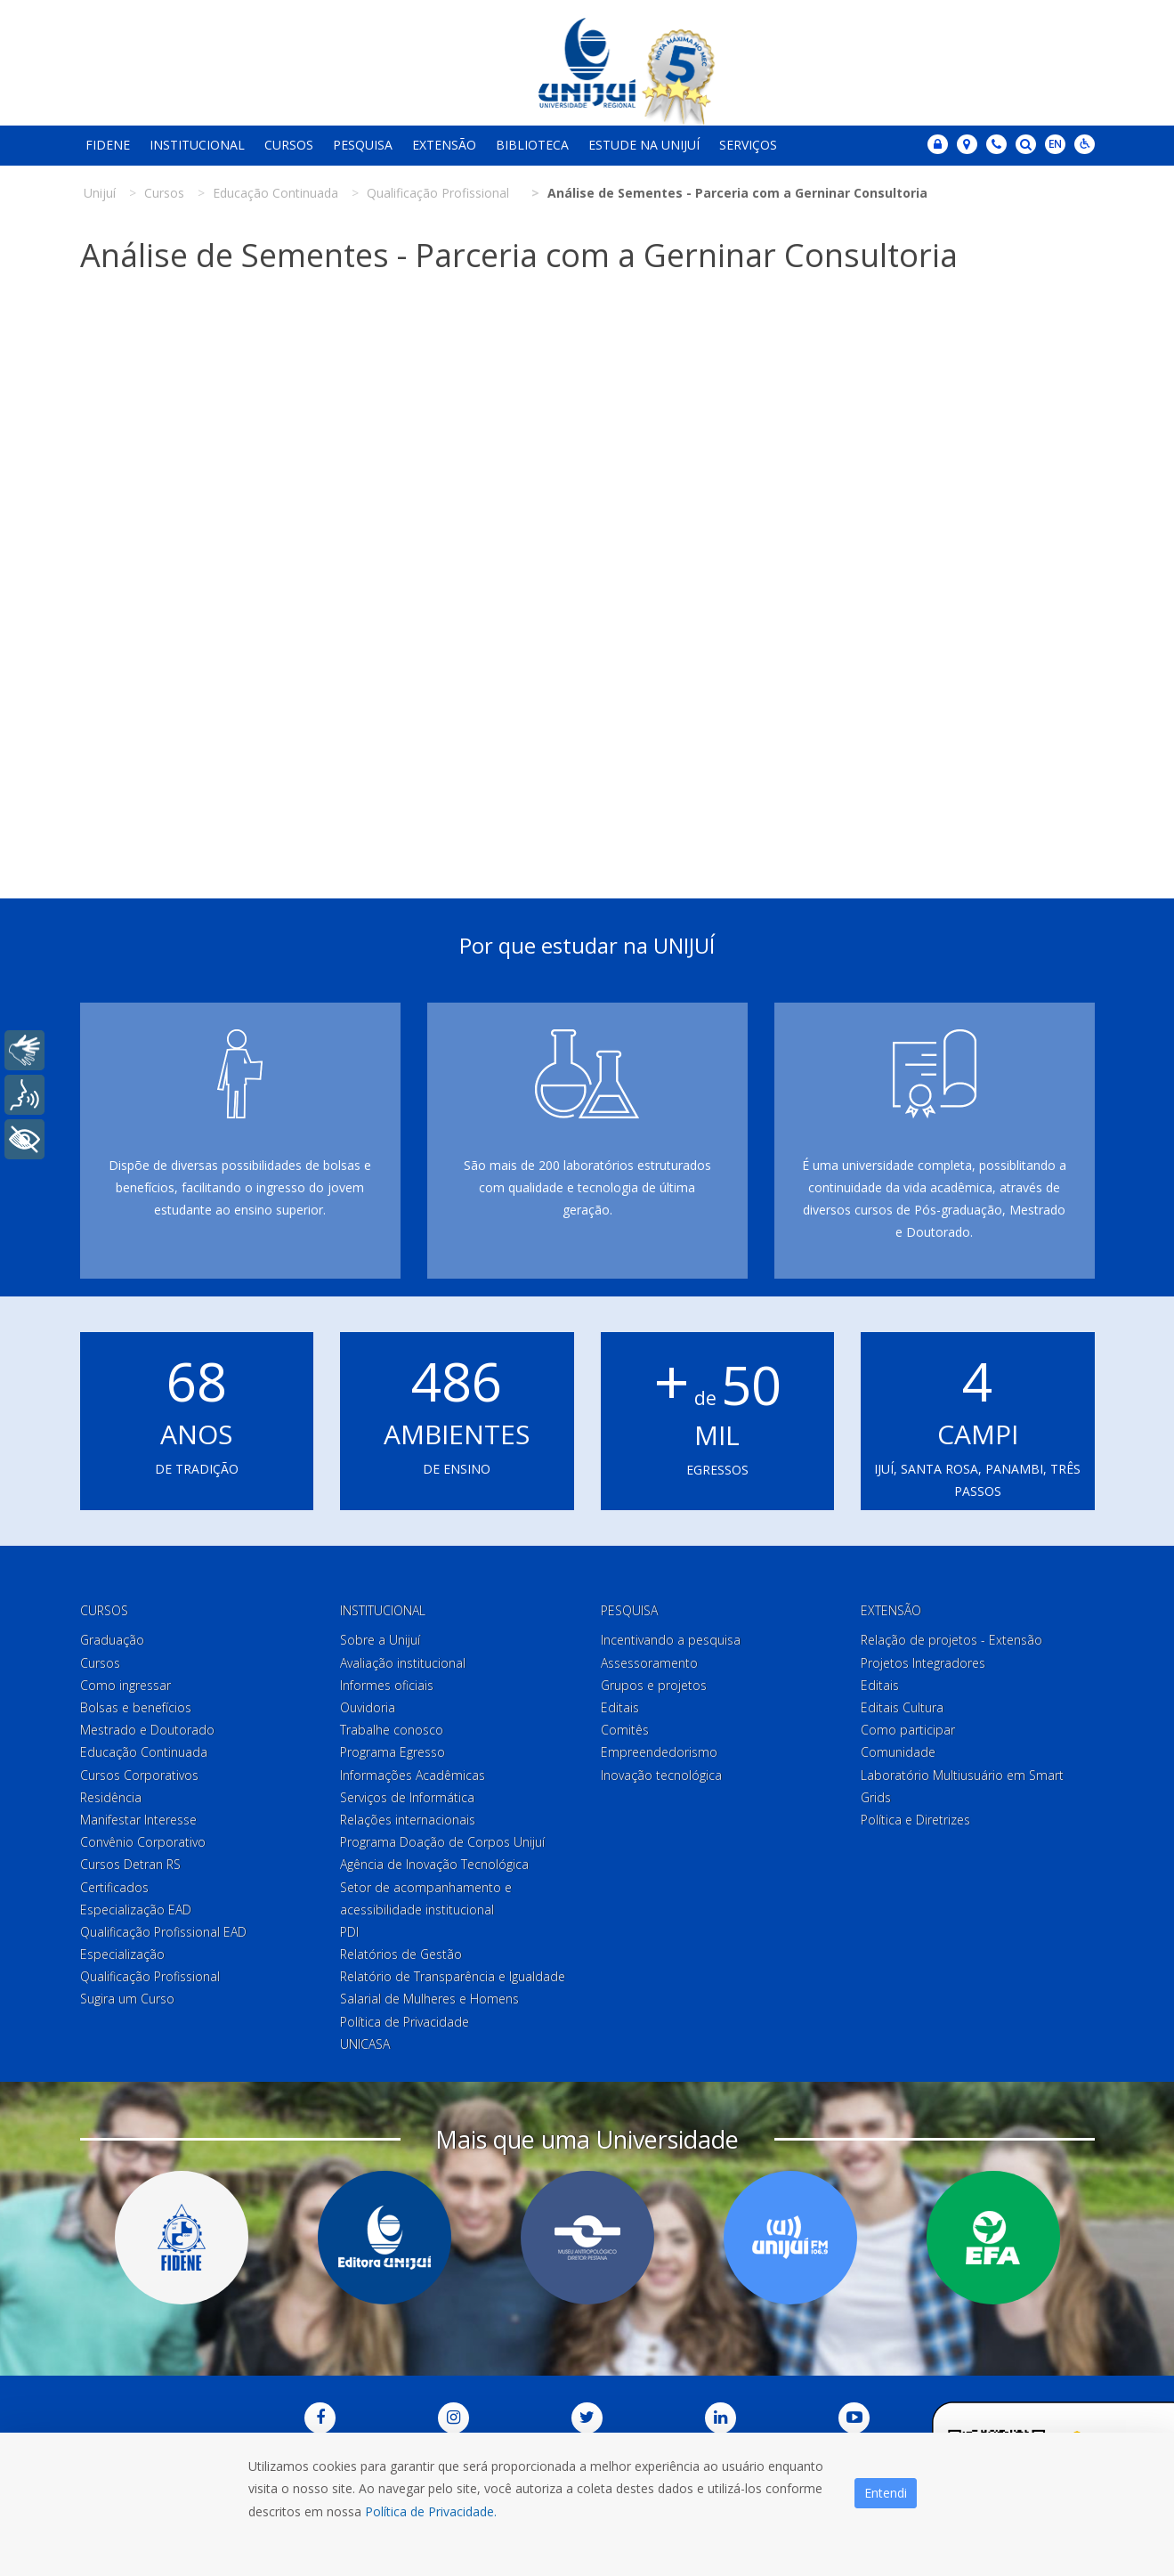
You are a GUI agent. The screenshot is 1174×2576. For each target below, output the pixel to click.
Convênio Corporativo (143, 1841)
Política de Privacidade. (431, 2511)
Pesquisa (363, 144)
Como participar (908, 1729)
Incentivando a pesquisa (671, 1639)
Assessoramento (649, 1662)
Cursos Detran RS (130, 1864)
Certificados (114, 1887)
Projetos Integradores (923, 1662)
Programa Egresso (392, 1751)
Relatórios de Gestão (401, 1954)
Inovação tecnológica (661, 1775)
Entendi (885, 2492)
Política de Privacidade (404, 2021)
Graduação (112, 1639)
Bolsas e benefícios (135, 1707)
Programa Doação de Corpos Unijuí (442, 1841)
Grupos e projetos (654, 1685)
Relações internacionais (407, 1819)
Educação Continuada (143, 1751)
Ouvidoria (367, 1707)
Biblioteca (532, 144)
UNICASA (365, 2044)
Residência (111, 1797)
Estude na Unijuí (644, 144)
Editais (620, 1707)
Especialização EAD (135, 1909)
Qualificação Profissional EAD (163, 1931)
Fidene (107, 144)
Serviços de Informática (407, 1797)
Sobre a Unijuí (380, 1639)
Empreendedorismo (659, 1751)
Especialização (122, 1954)
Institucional (197, 144)
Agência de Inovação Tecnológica (434, 1864)
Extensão (444, 144)
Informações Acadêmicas (412, 1775)
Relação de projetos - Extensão (951, 1639)
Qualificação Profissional (150, 1976)
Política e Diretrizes (915, 1819)
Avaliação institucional (403, 1662)
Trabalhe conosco (391, 1729)
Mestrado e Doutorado (147, 1729)
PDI (349, 1931)
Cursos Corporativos (139, 1775)
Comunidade (898, 1751)
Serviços (748, 144)
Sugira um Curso (127, 1998)
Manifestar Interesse (138, 1819)
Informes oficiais (386, 1685)
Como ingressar (125, 1685)
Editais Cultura (902, 1707)
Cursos (288, 144)
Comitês (625, 1729)
